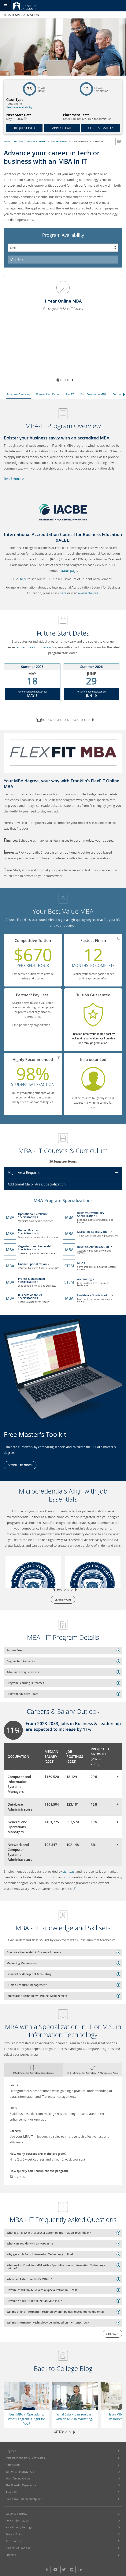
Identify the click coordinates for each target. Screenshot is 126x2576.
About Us (11, 2461)
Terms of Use (14, 2509)
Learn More (63, 1568)
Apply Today (62, 128)
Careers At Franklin (18, 2516)
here (23, 522)
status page (69, 513)
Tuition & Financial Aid (20, 2440)
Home (7, 141)
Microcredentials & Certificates (25, 2426)
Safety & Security (16, 2482)
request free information (33, 590)
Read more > (14, 421)
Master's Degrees (36, 141)
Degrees (18, 141)
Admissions (13, 2433)
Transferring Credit (18, 2447)
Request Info (24, 128)
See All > (112, 2302)
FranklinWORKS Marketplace (24, 2467)
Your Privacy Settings (19, 2496)
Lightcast (69, 1840)
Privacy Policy (14, 2503)
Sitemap (11, 2523)
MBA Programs (59, 141)
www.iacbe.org (88, 536)
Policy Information (17, 2489)
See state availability (19, 107)
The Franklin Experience (21, 2454)
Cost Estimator (100, 128)
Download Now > (20, 1394)
